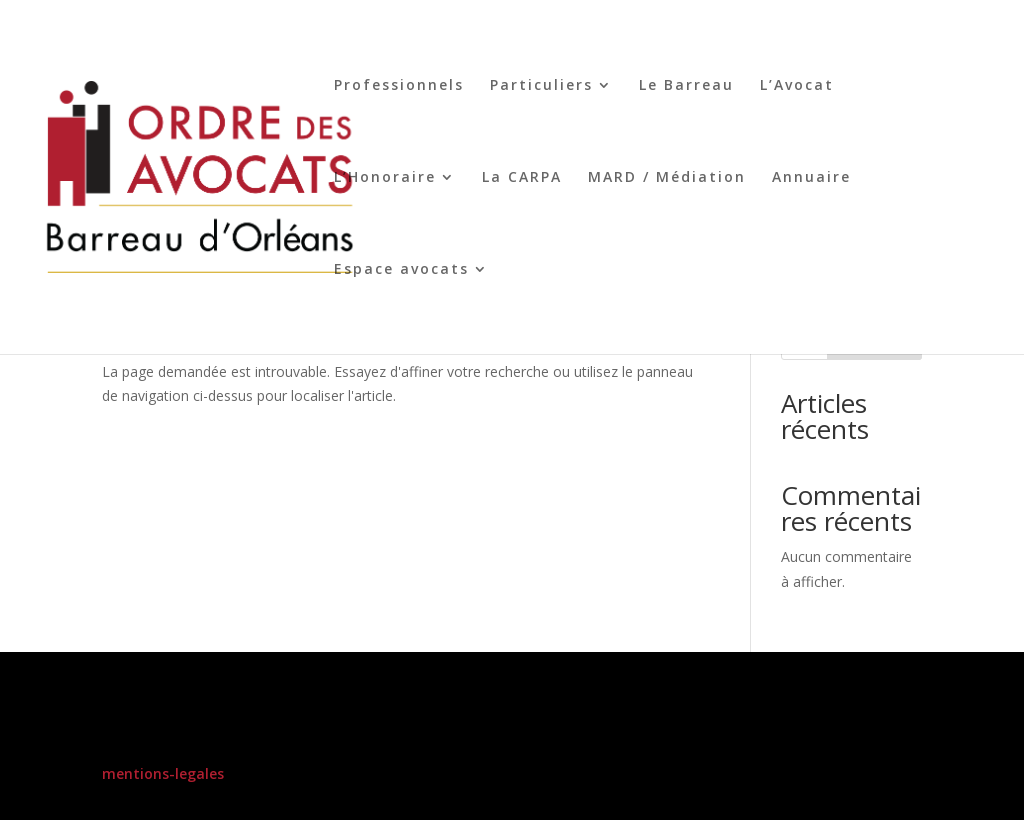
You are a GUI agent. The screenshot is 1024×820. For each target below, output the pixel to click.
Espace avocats (401, 270)
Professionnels (399, 86)
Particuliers (541, 86)
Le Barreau (686, 86)
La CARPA (522, 178)
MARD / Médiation (667, 178)
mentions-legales (163, 773)
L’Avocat (797, 86)
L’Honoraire (385, 178)
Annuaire (811, 178)
